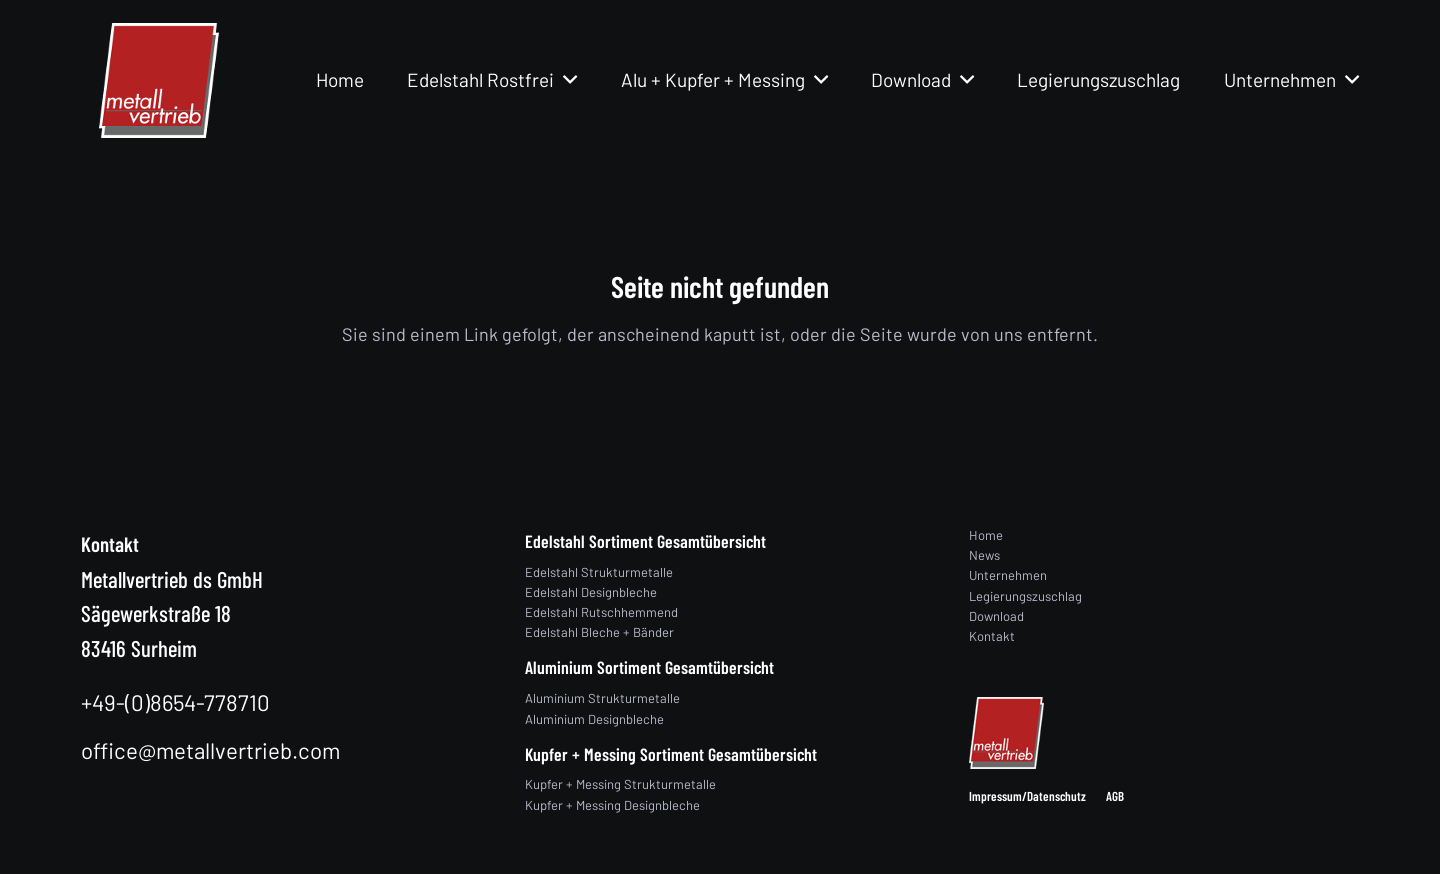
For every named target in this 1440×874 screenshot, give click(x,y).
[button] (565, 80)
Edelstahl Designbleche (591, 592)
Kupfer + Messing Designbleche (612, 805)
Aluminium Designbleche (594, 719)
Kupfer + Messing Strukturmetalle (620, 784)
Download (996, 616)
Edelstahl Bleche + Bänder (599, 632)
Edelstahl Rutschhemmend (601, 612)
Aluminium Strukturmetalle (602, 698)
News (984, 555)
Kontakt (992, 636)
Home (986, 535)
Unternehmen (1008, 575)
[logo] (159, 80)
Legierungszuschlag (1025, 596)
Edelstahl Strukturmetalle (599, 572)
